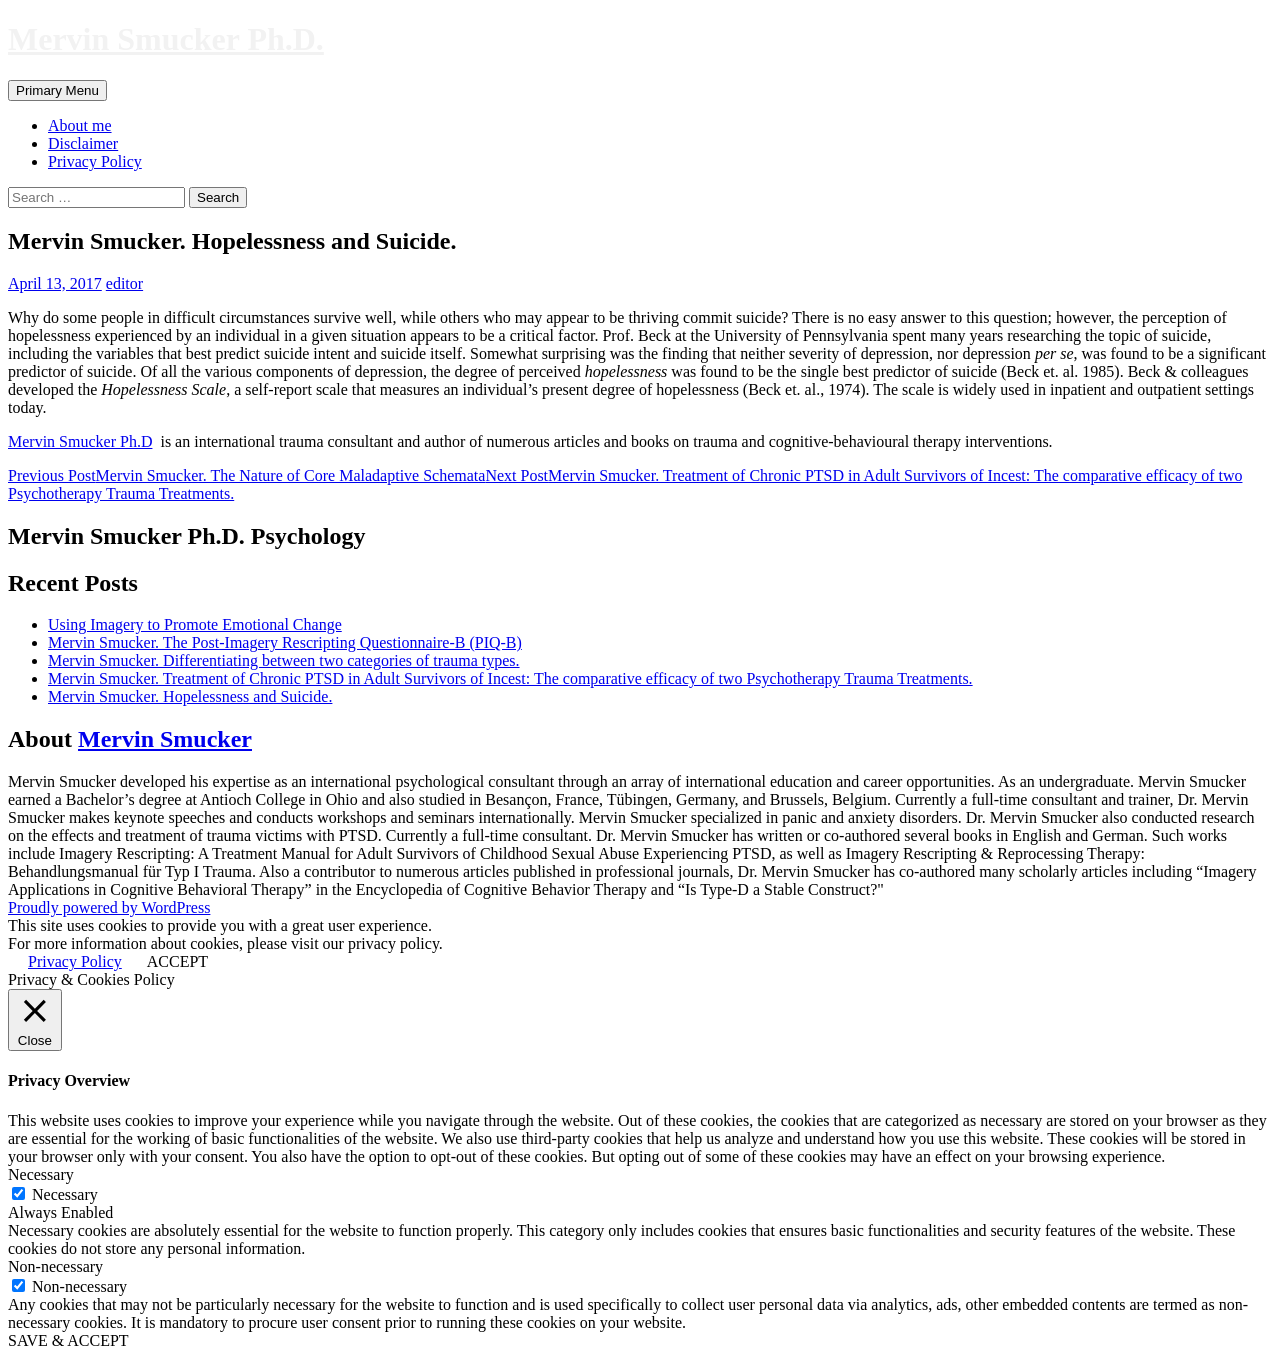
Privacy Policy (95, 161)
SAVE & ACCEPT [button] (68, 1340)
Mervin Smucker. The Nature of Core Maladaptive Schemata (246, 475)
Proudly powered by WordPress (109, 907)
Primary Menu (57, 90)
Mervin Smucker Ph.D (80, 441)
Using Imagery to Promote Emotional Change (195, 624)
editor (124, 283)
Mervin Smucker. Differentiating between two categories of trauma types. (284, 660)
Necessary (65, 1194)
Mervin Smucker (165, 739)
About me (80, 125)
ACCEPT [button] (177, 961)
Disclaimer (83, 143)
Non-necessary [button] (55, 1266)
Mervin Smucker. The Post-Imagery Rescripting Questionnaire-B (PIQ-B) (285, 642)
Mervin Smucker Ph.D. (166, 39)
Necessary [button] (41, 1174)
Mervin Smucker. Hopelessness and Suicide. (190, 696)
